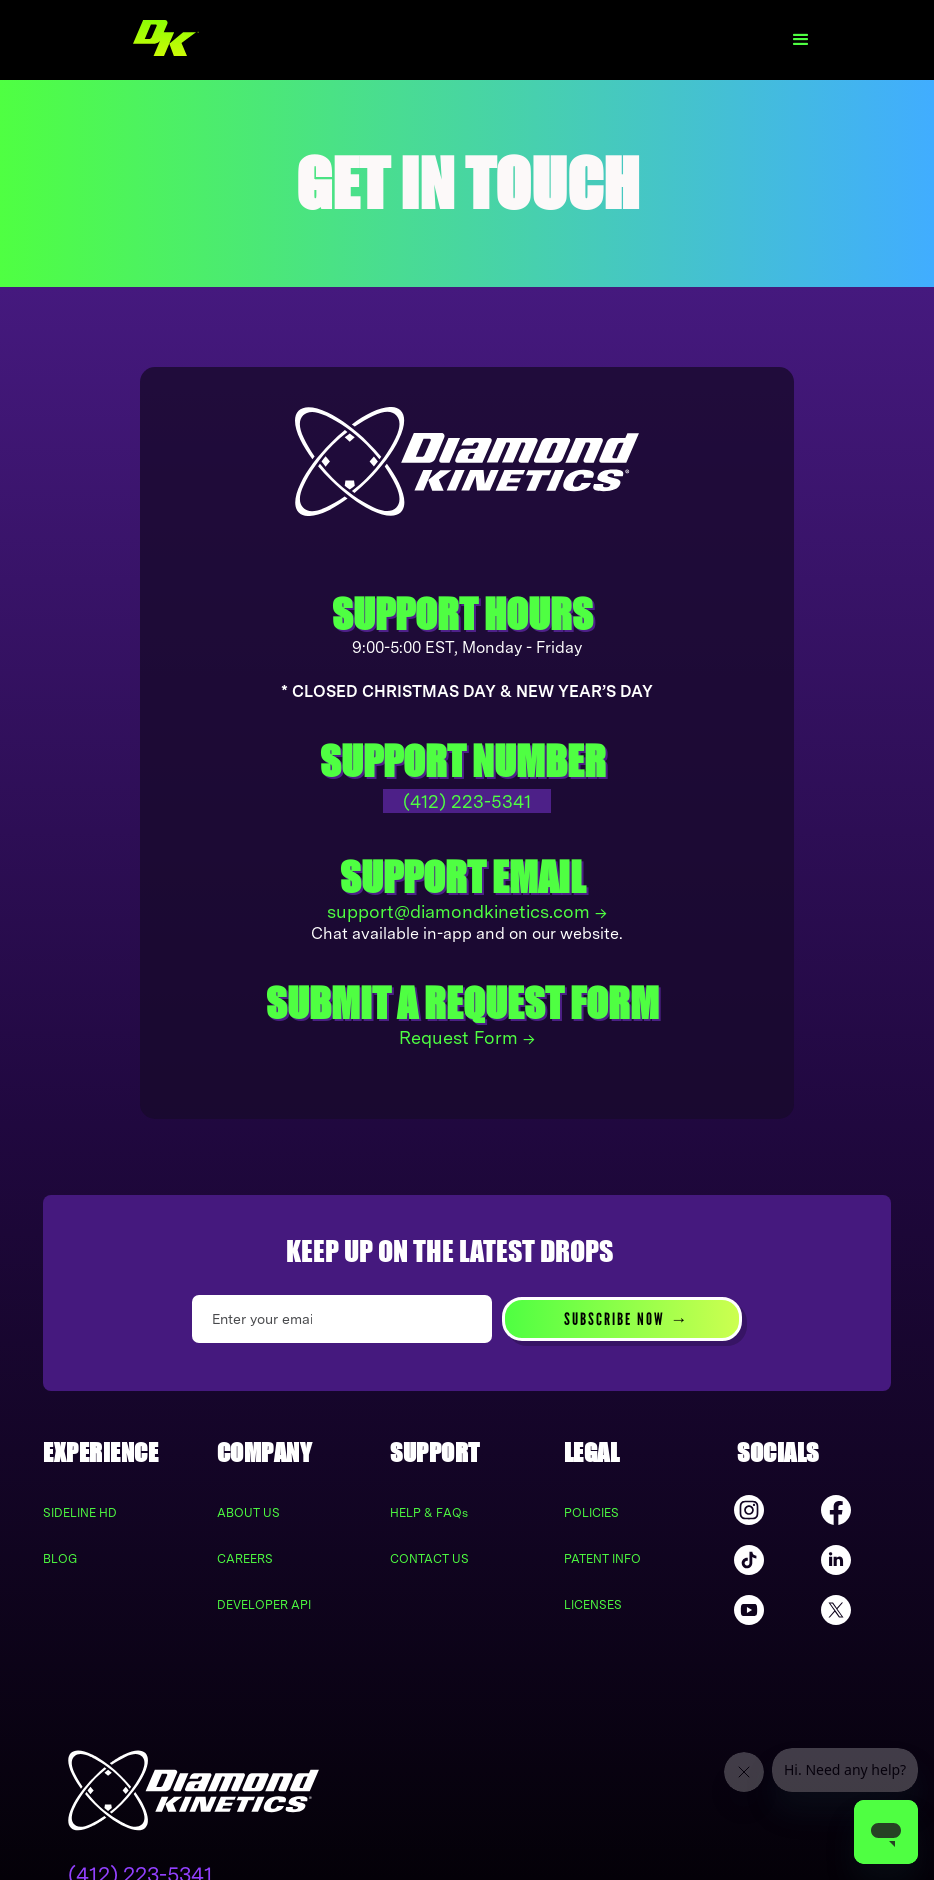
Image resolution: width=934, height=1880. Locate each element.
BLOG (60, 1559)
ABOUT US (248, 1513)
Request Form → (467, 1037)
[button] (801, 40)
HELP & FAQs (429, 1513)
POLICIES (591, 1513)
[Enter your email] (342, 1319)
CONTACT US (429, 1559)
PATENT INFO (602, 1559)
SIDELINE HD (80, 1513)
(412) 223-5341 (467, 801)
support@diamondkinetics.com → (467, 911)
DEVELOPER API (264, 1605)
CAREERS (245, 1559)
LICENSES (593, 1605)
